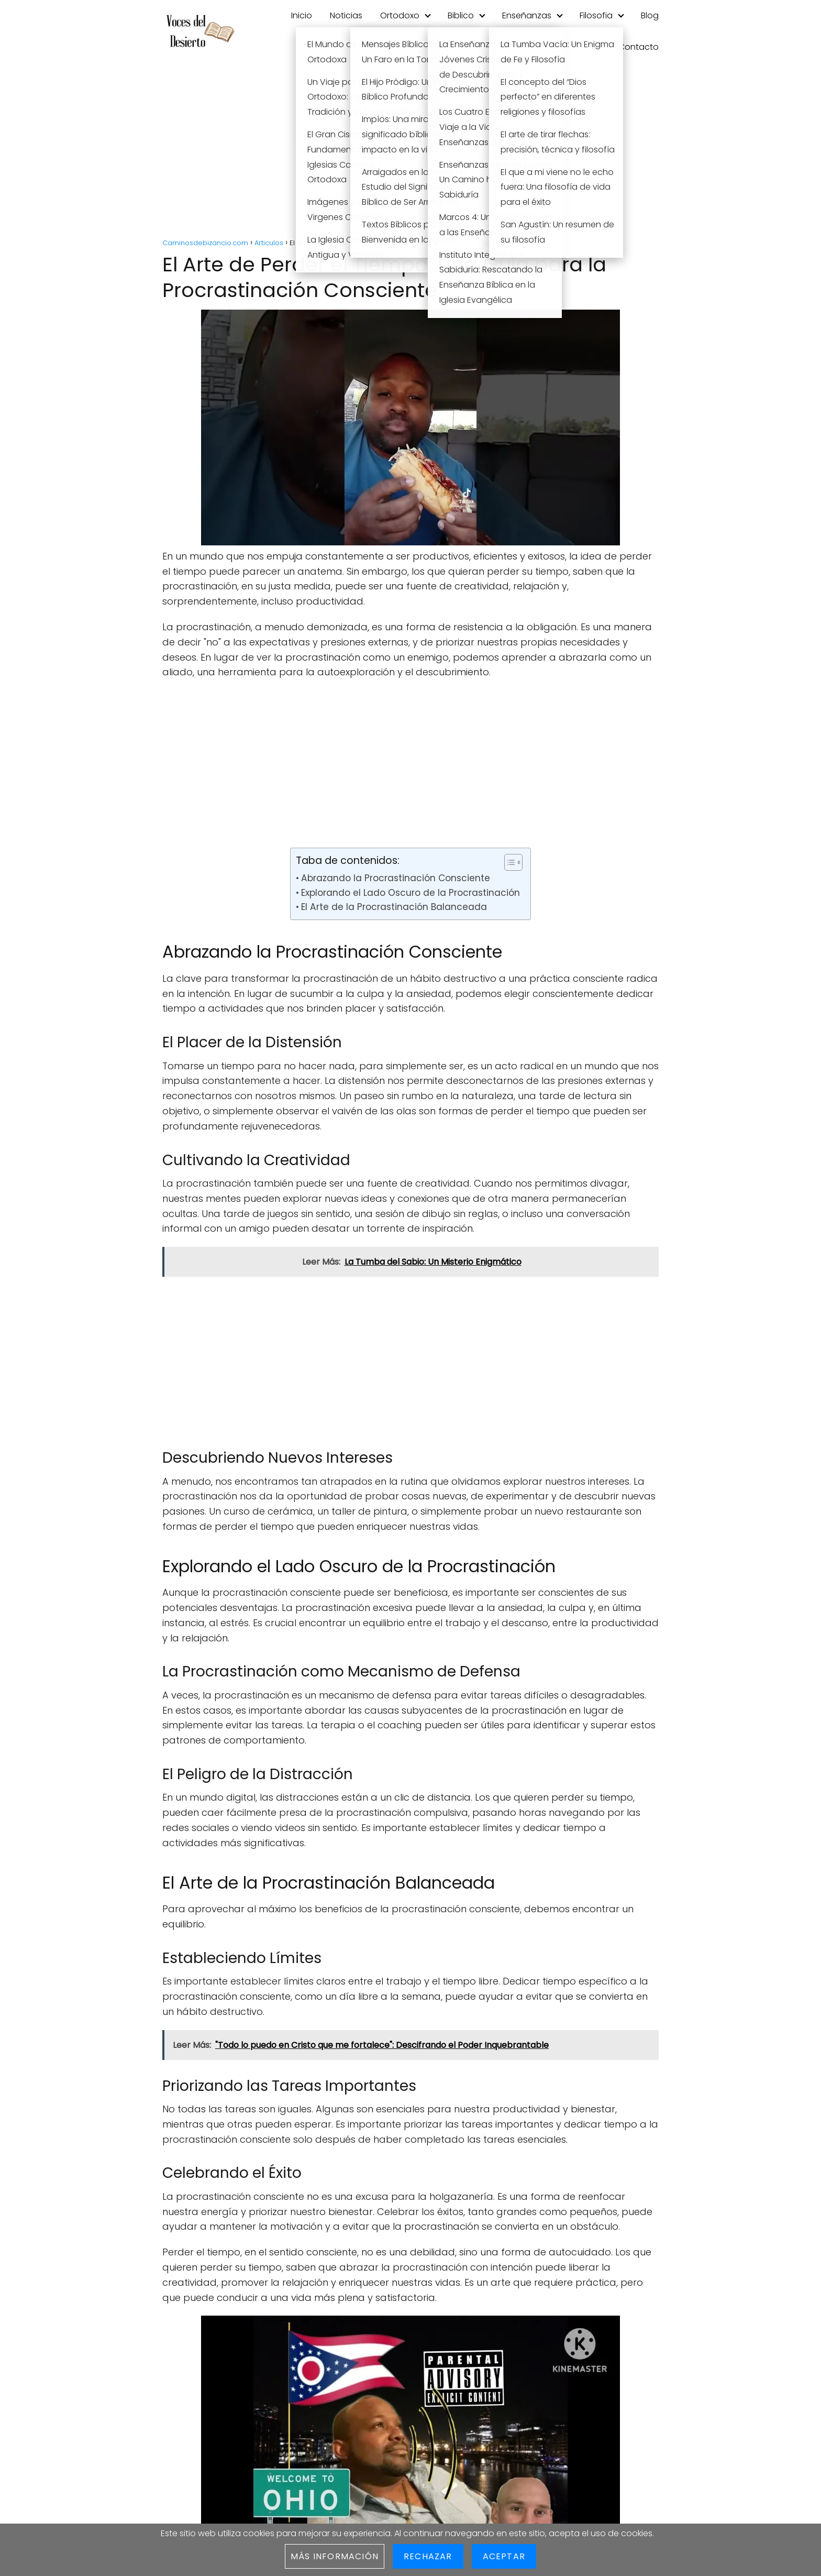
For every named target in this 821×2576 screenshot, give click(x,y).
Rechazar (428, 2556)
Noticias (346, 15)
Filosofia (596, 15)
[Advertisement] (410, 152)
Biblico (461, 15)
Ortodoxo (399, 15)
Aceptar (504, 2556)
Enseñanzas (526, 15)
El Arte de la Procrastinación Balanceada (394, 907)
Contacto (638, 47)
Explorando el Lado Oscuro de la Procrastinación (410, 892)
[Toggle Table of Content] (508, 862)
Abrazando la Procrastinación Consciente (395, 878)
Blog (650, 15)
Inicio (301, 15)
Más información (335, 2556)
